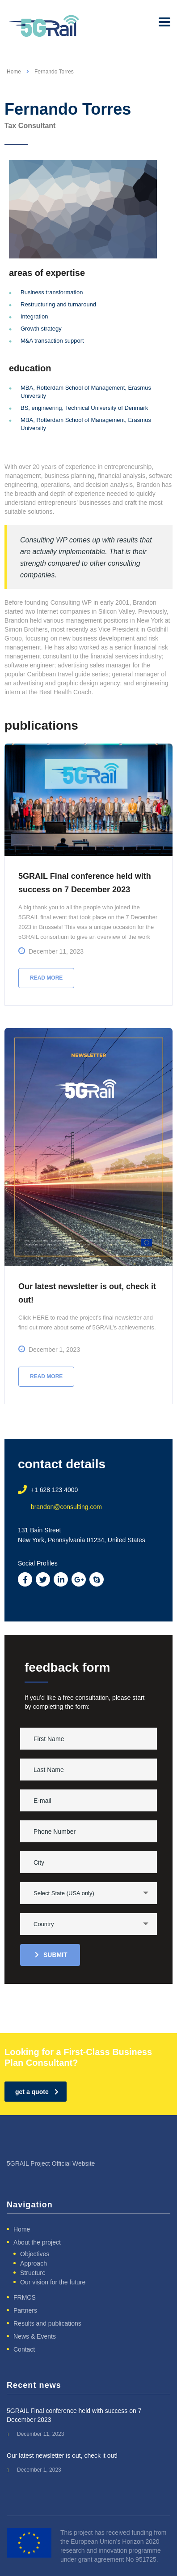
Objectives (34, 2254)
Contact (24, 2349)
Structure (33, 2272)
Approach (33, 2263)
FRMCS (24, 2297)
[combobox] (88, 1893)
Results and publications (47, 2323)
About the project (37, 2242)
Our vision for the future (52, 2282)
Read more (46, 978)
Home (14, 72)
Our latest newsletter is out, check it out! (62, 2455)
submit (51, 1954)
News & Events (34, 2336)
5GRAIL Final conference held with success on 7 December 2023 (74, 2415)
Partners (25, 2310)
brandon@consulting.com (66, 1506)
